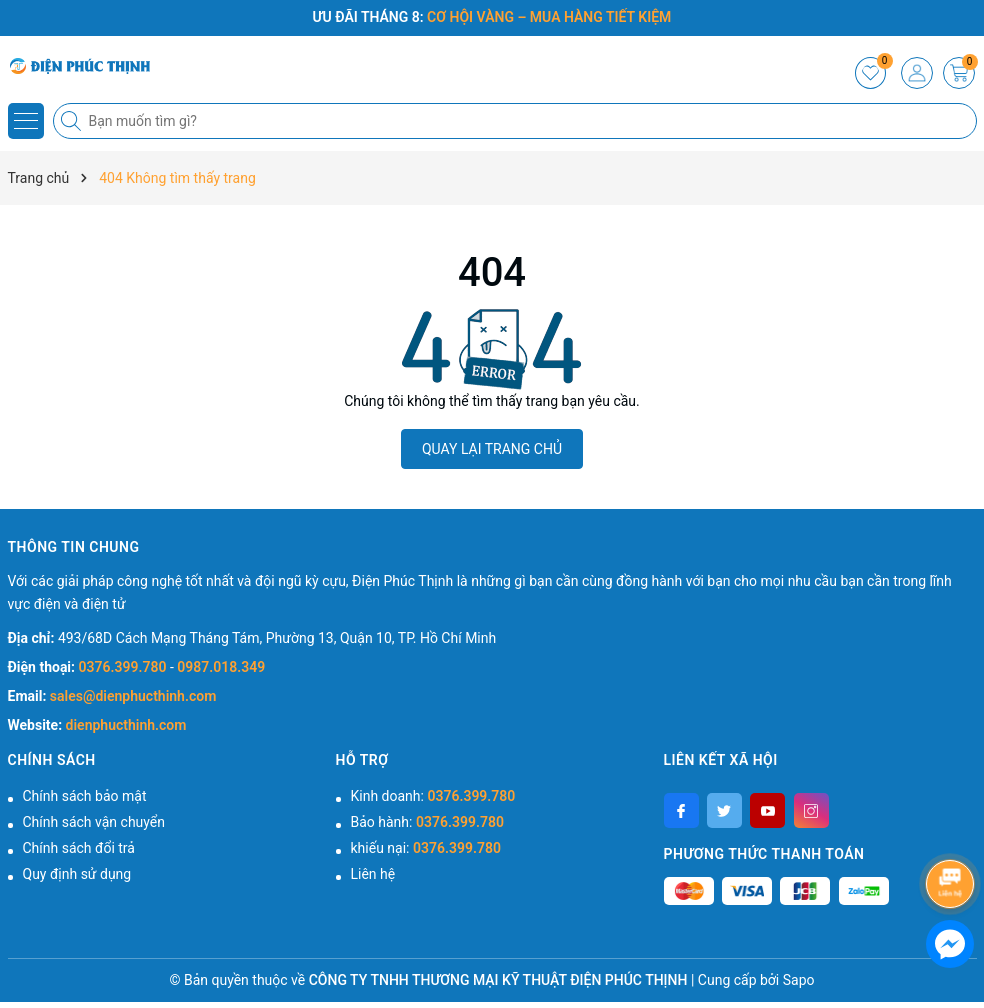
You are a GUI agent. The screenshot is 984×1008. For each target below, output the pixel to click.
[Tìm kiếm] (73, 121)
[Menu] (26, 121)
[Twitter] (724, 810)
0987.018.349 (221, 667)
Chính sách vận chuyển (94, 822)
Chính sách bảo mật (85, 796)
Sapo (799, 980)
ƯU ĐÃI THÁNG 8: (492, 17)
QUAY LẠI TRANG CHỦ (492, 449)
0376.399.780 (124, 667)
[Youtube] (767, 810)
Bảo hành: (427, 822)
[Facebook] (681, 810)
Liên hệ (373, 874)
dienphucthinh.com (126, 725)
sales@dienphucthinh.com (133, 696)
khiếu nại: (426, 848)
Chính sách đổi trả (79, 848)
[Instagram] (811, 810)
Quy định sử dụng (77, 874)
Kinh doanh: (433, 796)
